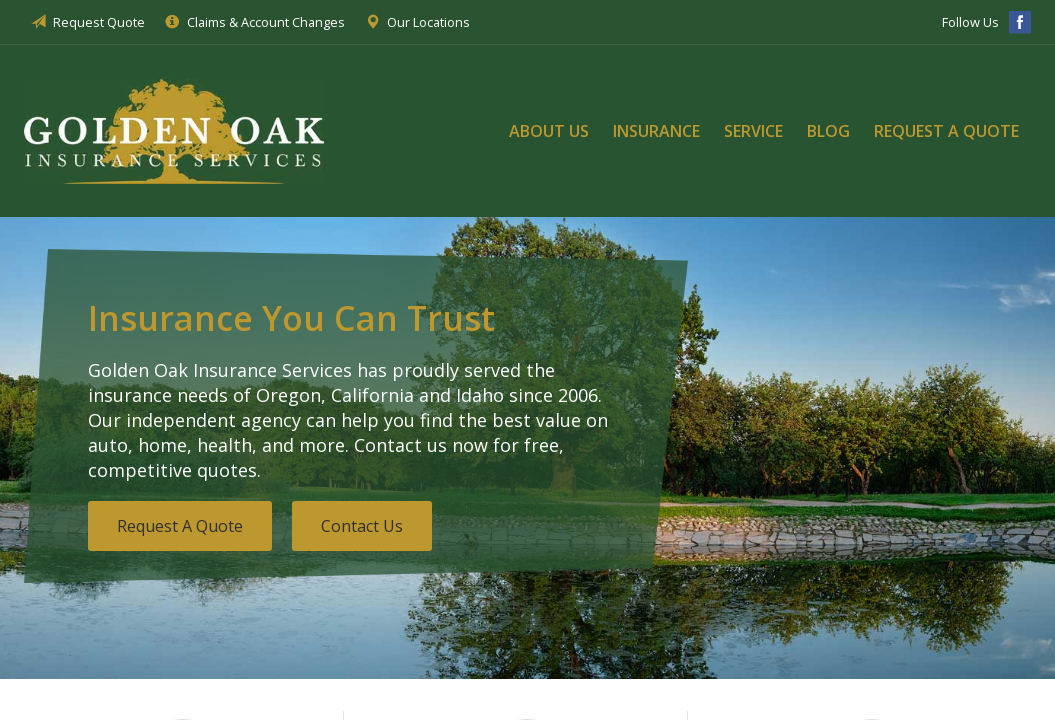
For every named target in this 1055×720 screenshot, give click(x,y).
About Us (549, 131)
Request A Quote (180, 526)
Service (753, 131)
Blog (828, 131)
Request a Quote (946, 131)
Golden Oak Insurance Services (174, 131)
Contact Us (362, 526)
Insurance (656, 131)
